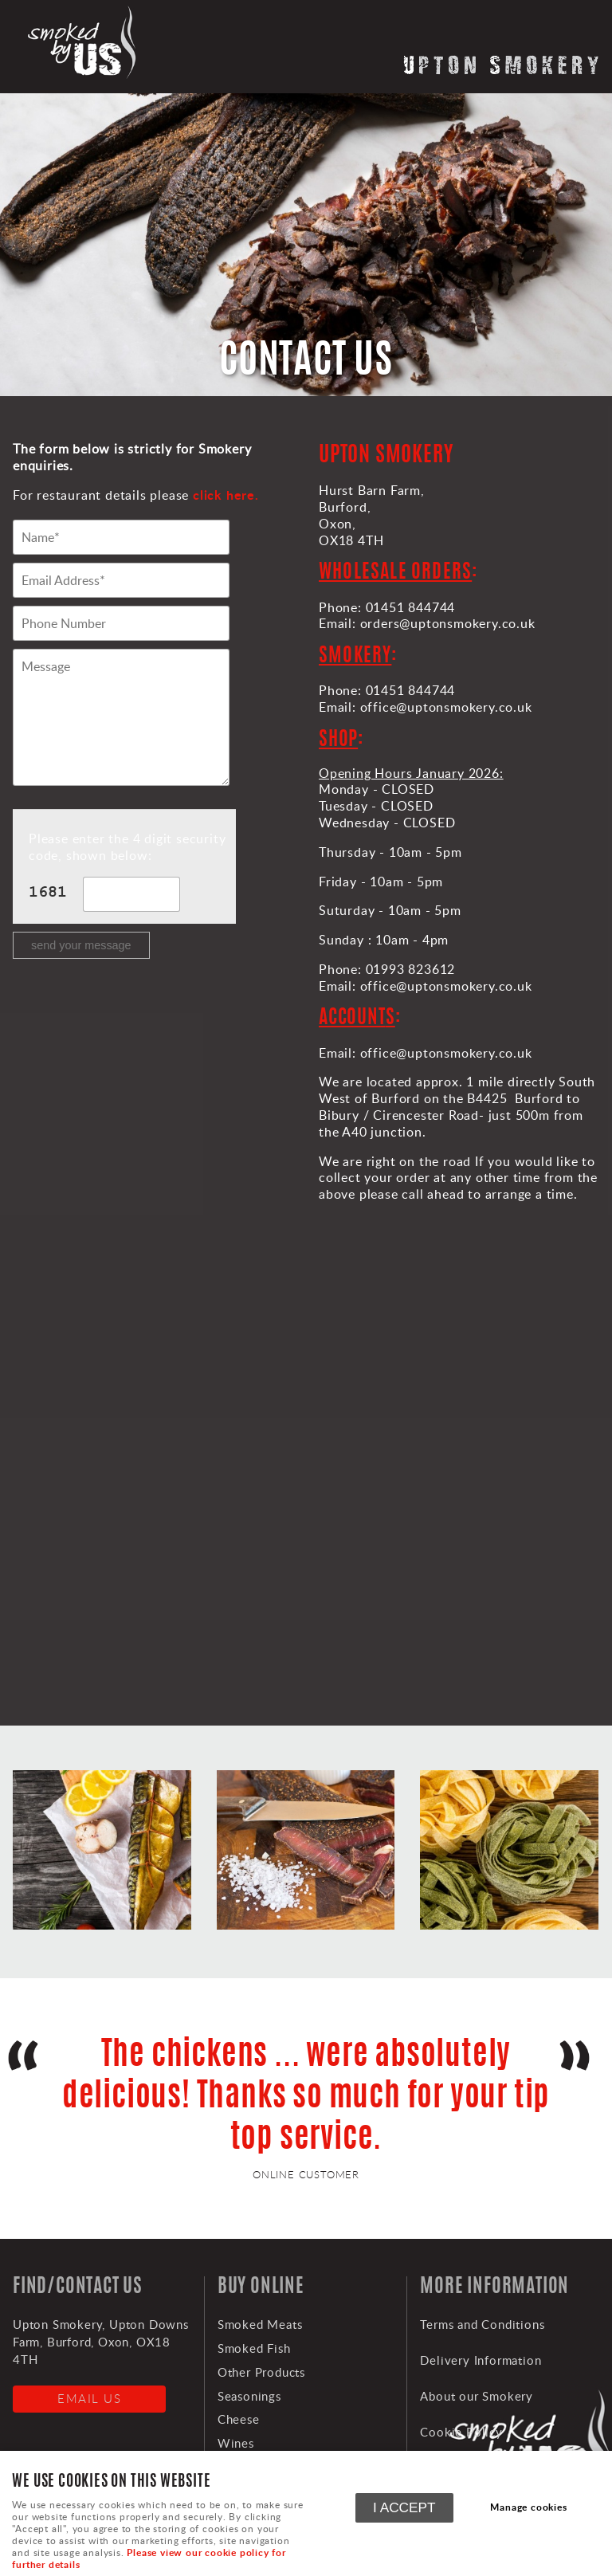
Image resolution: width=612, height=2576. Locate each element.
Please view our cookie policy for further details (148, 2558)
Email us (89, 2398)
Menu (584, 27)
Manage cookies (528, 2507)
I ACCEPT (404, 2507)
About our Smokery (476, 2396)
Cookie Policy (461, 2432)
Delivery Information (480, 2360)
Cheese (239, 2419)
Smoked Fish (254, 2348)
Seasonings (249, 2396)
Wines (236, 2443)
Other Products (261, 2372)
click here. (226, 494)
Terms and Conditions (482, 2324)
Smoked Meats (260, 2324)
